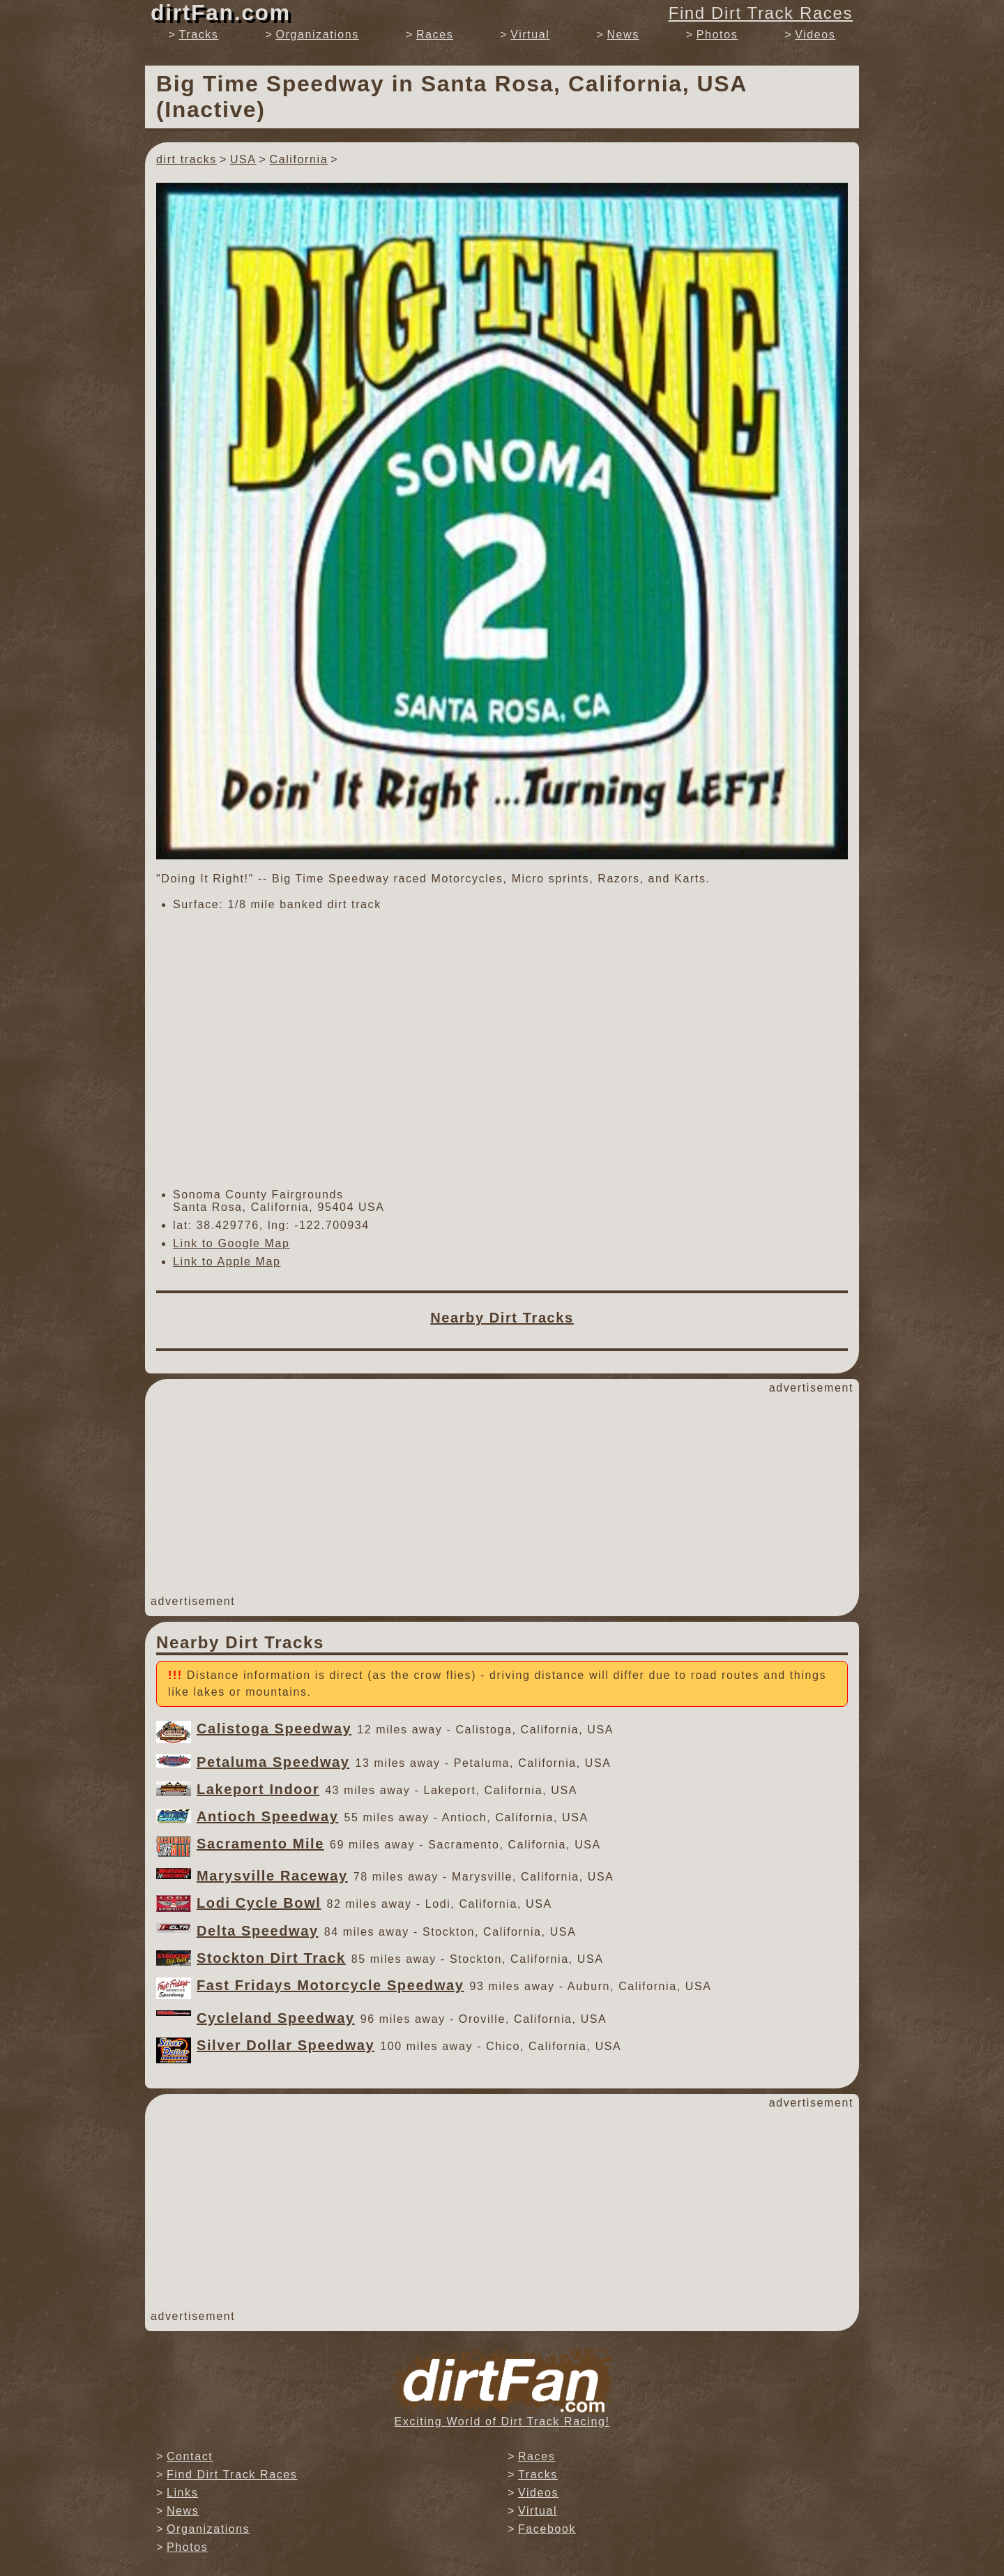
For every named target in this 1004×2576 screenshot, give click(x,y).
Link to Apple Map (226, 1261)
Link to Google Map (231, 1243)
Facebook (547, 2529)
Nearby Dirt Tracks (502, 1317)
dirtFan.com (221, 12)
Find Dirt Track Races (761, 12)
